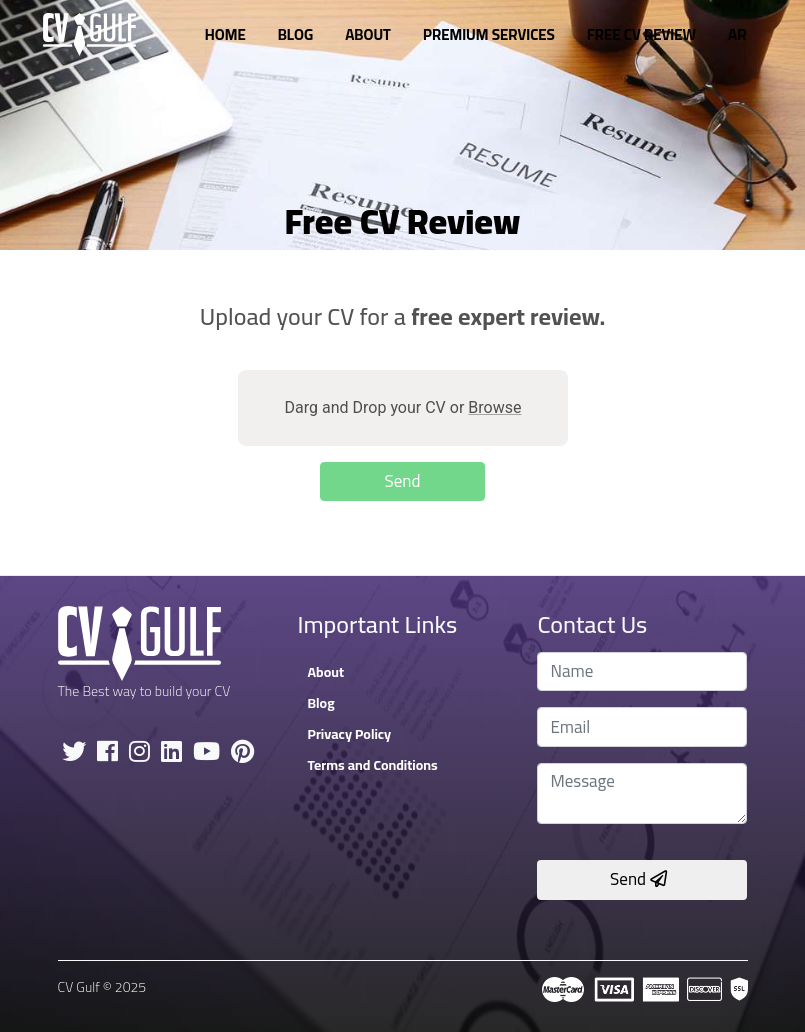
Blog (295, 34)
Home (225, 34)
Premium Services (489, 34)
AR (737, 34)
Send (638, 879)
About (368, 34)
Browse (494, 407)
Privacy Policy (349, 734)
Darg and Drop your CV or (402, 407)
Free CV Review (641, 34)
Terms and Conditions (372, 765)
